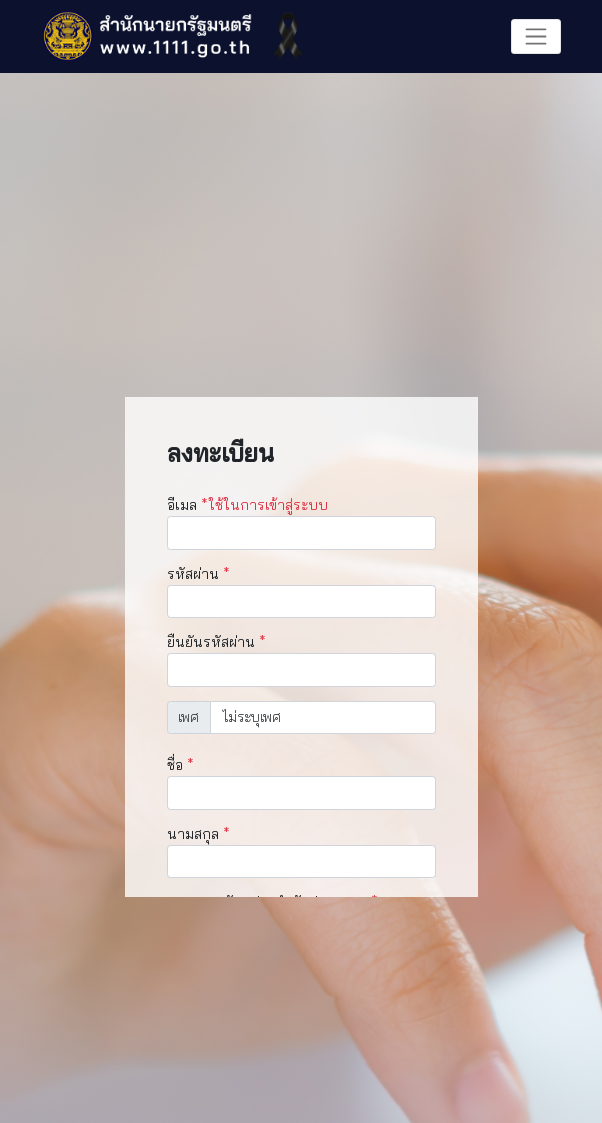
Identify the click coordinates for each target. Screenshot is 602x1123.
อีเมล (247, 505)
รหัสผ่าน (198, 574)
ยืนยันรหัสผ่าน (216, 642)
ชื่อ (180, 765)
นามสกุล (198, 834)
